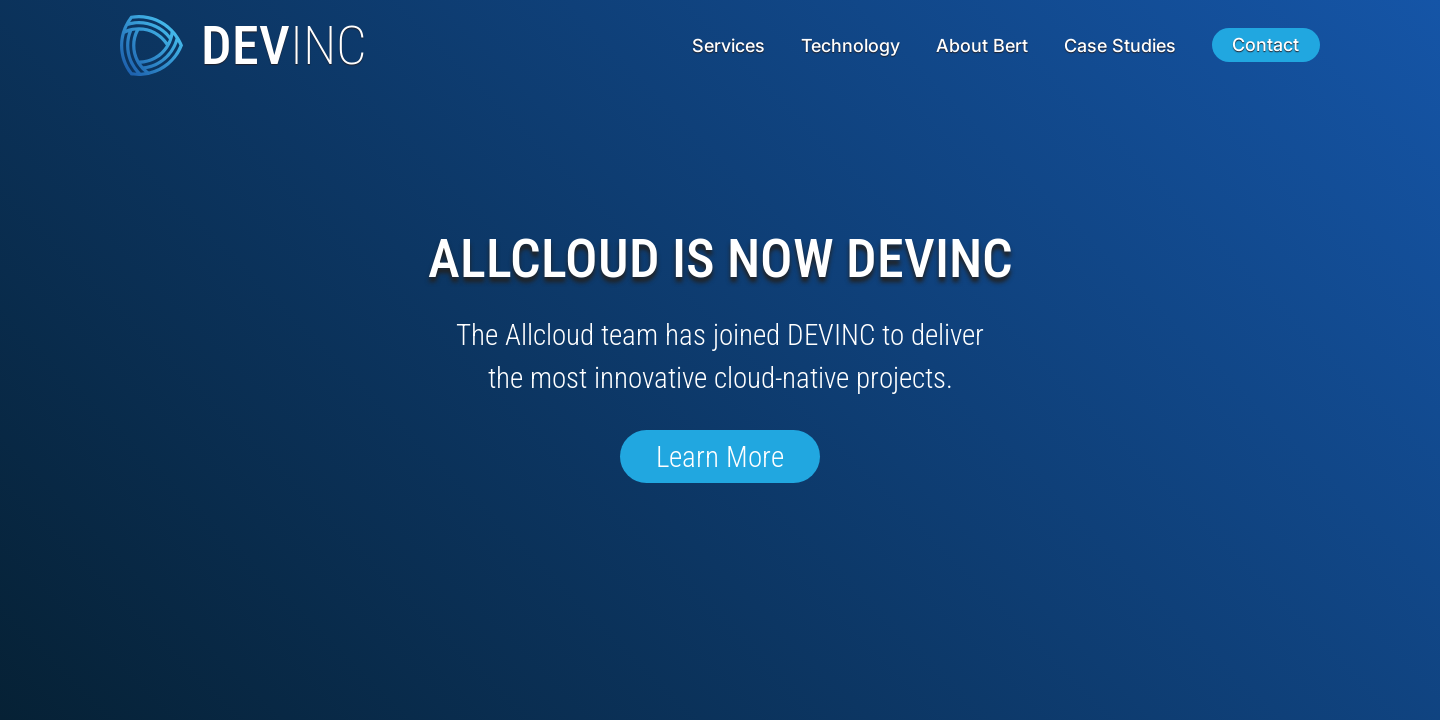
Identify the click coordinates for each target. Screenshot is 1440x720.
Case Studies (1120, 45)
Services (728, 45)
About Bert (982, 45)
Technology (850, 45)
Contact (1265, 45)
